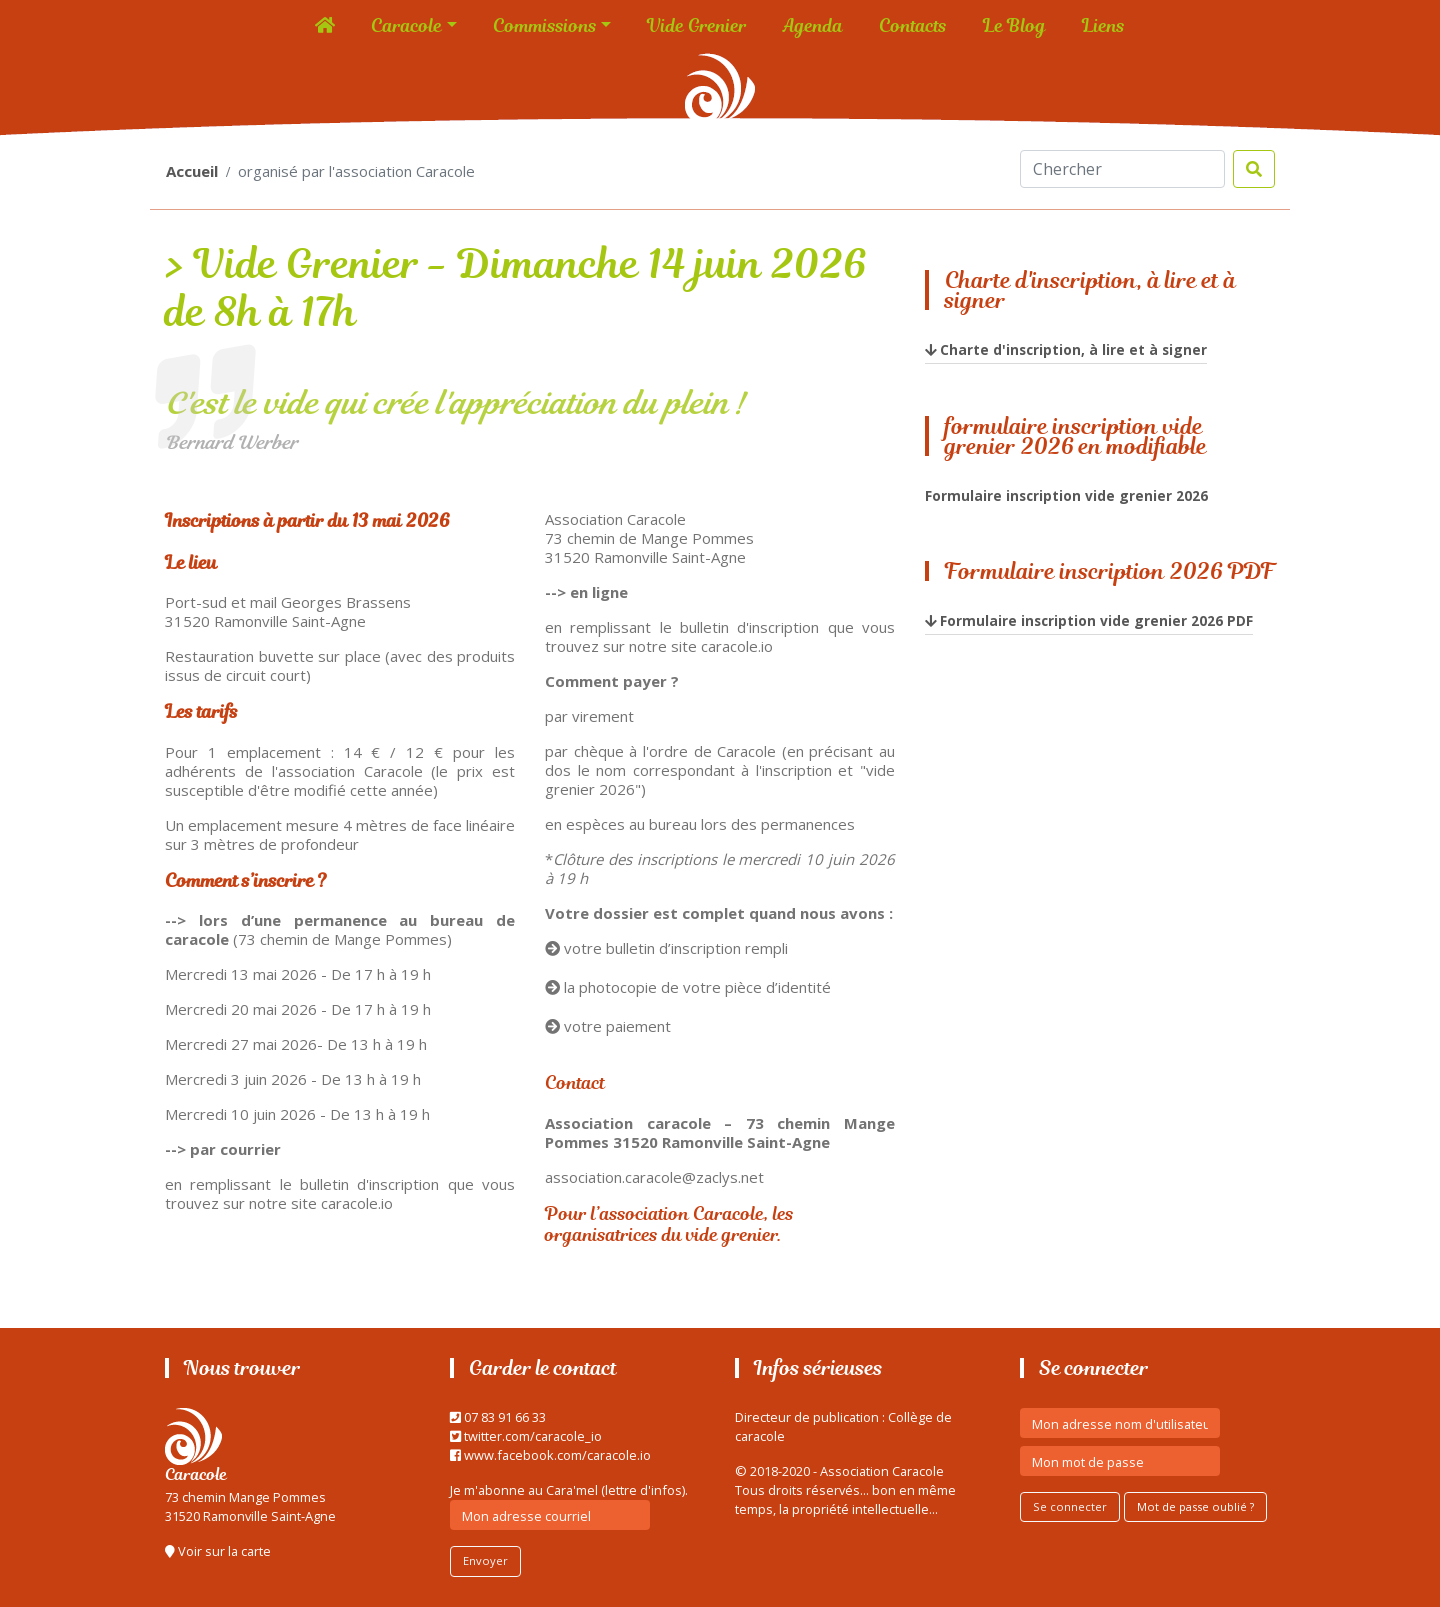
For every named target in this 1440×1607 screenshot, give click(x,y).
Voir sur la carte (218, 1551)
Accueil (192, 171)
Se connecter (1070, 1506)
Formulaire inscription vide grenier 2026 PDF (1096, 620)
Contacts (913, 25)
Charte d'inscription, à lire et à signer (1073, 349)
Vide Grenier (697, 25)
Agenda (813, 25)
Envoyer (485, 1560)
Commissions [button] (545, 25)
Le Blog (1014, 25)
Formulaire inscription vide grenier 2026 (1066, 495)
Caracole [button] (406, 25)
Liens (1103, 25)
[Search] (1122, 169)
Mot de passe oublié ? (1195, 1506)
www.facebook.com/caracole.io (550, 1455)
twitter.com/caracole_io (526, 1436)
